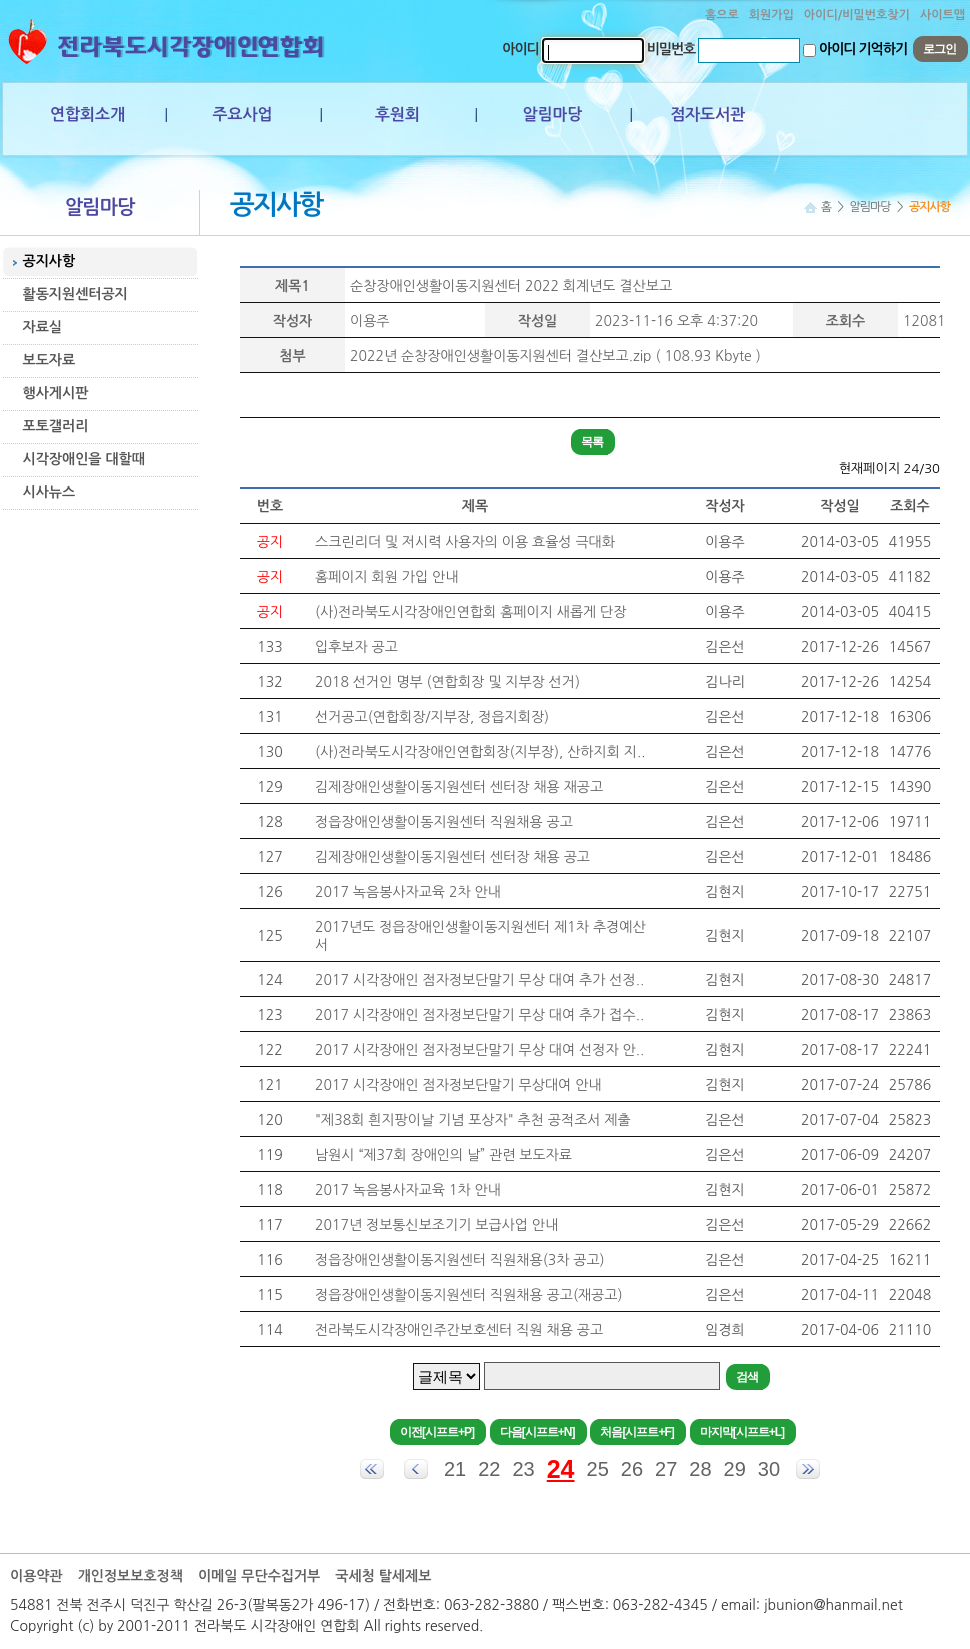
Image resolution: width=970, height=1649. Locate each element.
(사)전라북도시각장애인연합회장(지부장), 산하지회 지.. (480, 752)
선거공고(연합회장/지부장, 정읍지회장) (432, 717)
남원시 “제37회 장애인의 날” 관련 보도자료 (443, 1155)
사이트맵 (942, 15)
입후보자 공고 (356, 647)
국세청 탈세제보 (383, 1576)
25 (598, 1469)
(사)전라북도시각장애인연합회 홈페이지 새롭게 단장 (470, 612)
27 (666, 1469)
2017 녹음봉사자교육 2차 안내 (408, 892)
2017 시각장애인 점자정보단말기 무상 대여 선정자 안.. (479, 1050)
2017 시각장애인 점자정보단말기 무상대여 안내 (458, 1085)
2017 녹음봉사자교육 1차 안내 (408, 1190)
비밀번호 (671, 49)
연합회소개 (87, 114)
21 (455, 1469)
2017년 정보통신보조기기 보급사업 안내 (436, 1225)
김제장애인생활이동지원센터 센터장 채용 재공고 (459, 787)
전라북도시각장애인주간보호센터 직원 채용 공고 (459, 1330)
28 (700, 1469)
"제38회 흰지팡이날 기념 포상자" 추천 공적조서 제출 (473, 1120)
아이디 (520, 49)
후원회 (397, 114)
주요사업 (242, 114)
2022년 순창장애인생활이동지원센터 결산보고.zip (501, 356)
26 (632, 1469)
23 (523, 1469)
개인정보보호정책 (130, 1576)
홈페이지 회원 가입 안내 (386, 577)
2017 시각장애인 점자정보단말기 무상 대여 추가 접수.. (479, 1015)
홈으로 (722, 15)
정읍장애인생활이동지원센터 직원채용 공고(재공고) (469, 1295)
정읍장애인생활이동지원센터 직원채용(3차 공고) (460, 1260)
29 (735, 1469)
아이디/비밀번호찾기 (857, 15)
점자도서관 (707, 114)
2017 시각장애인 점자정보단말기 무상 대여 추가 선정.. (479, 980)
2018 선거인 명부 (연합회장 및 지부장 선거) (447, 682)
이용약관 (36, 1576)
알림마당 (552, 114)
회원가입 (771, 15)
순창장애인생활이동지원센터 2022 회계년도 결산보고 (511, 286)
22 (489, 1469)
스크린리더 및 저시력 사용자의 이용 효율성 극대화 (465, 542)
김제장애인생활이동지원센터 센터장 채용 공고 (452, 857)
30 (769, 1469)
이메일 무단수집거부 (259, 1576)
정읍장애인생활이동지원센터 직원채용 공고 (444, 822)
